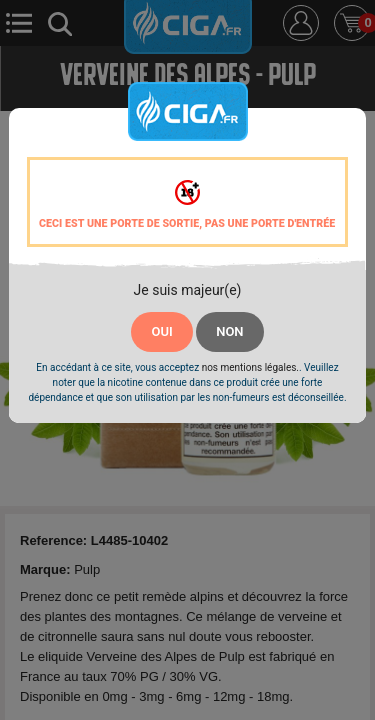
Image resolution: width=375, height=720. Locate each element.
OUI (161, 331)
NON (229, 331)
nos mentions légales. (250, 367)
